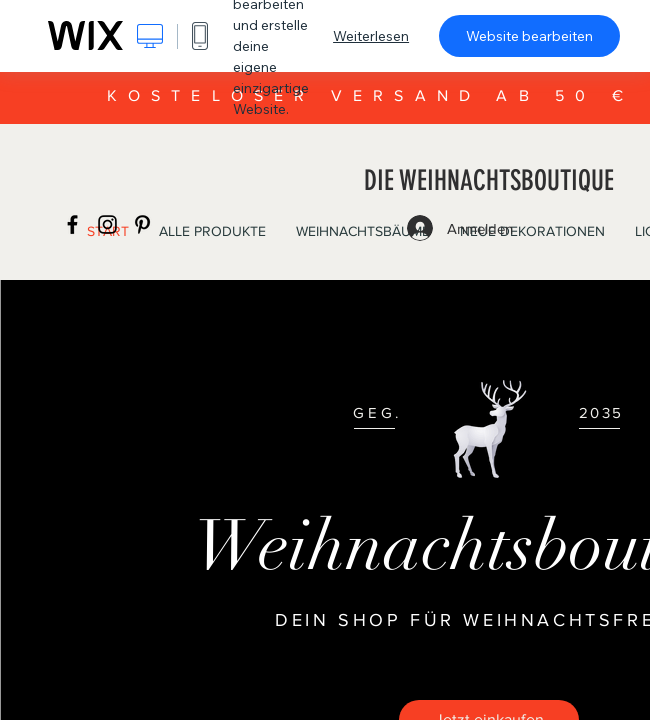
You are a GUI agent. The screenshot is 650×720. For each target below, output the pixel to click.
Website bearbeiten (529, 36)
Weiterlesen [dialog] (371, 36)
